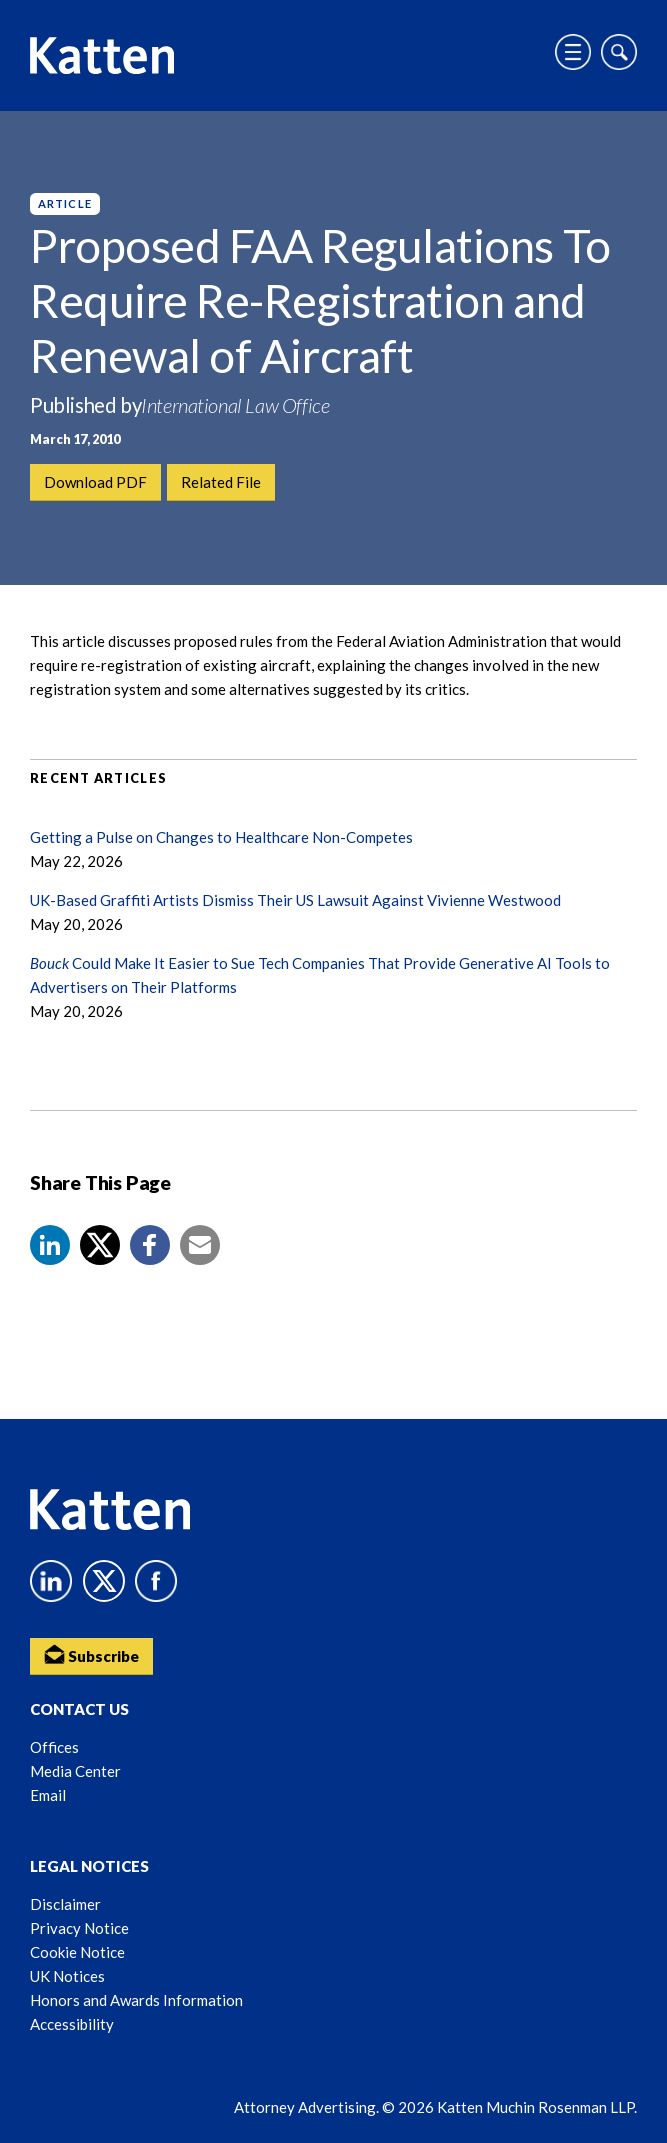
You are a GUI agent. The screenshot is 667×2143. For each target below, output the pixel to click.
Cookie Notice (77, 1952)
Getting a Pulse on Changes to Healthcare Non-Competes (221, 837)
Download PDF (95, 482)
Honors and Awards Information (136, 2000)
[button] (50, 1245)
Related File (221, 482)
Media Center (75, 1771)
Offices (54, 1747)
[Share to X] (100, 1245)
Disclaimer (65, 1904)
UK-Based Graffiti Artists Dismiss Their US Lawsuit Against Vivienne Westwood (295, 900)
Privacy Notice (79, 1928)
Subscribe (91, 1654)
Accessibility (72, 2024)
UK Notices (67, 1976)
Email (48, 1795)
